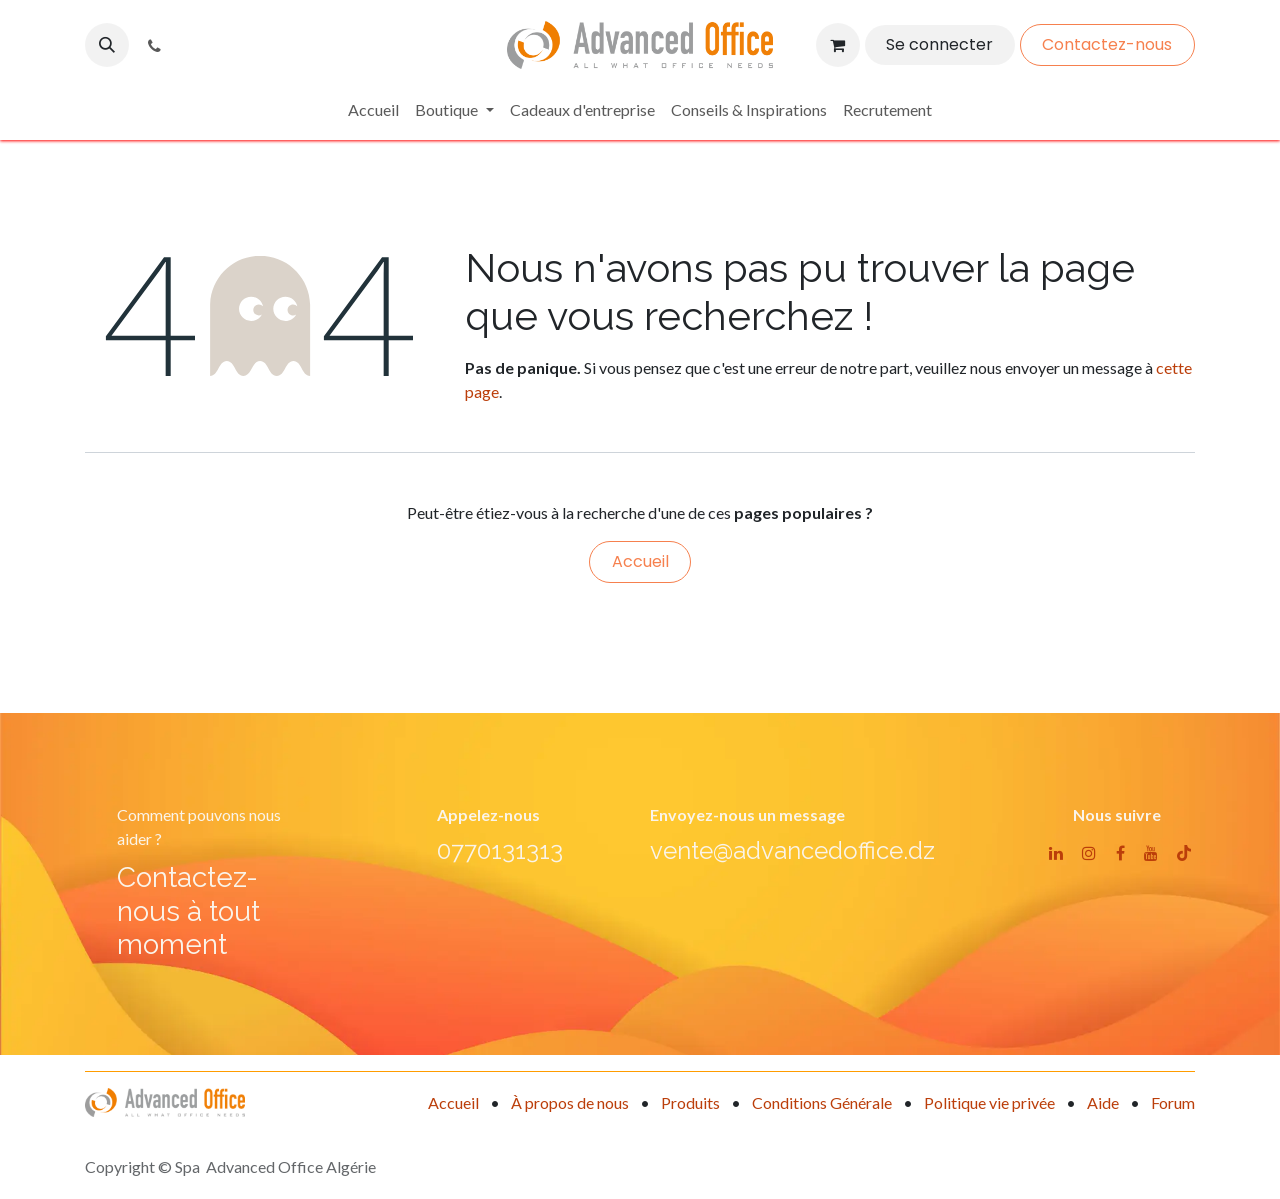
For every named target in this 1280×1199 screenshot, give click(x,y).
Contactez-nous (1107, 44)
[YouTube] (1151, 853)
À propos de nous (570, 1102)
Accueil (640, 561)
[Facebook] (1120, 853)
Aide (1103, 1102)
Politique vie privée (989, 1102)
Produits (690, 1102)
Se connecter (939, 44)
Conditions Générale (822, 1102)
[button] (107, 45)
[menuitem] (373, 110)
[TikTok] (1184, 853)
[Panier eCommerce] (838, 45)
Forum (1173, 1102)
